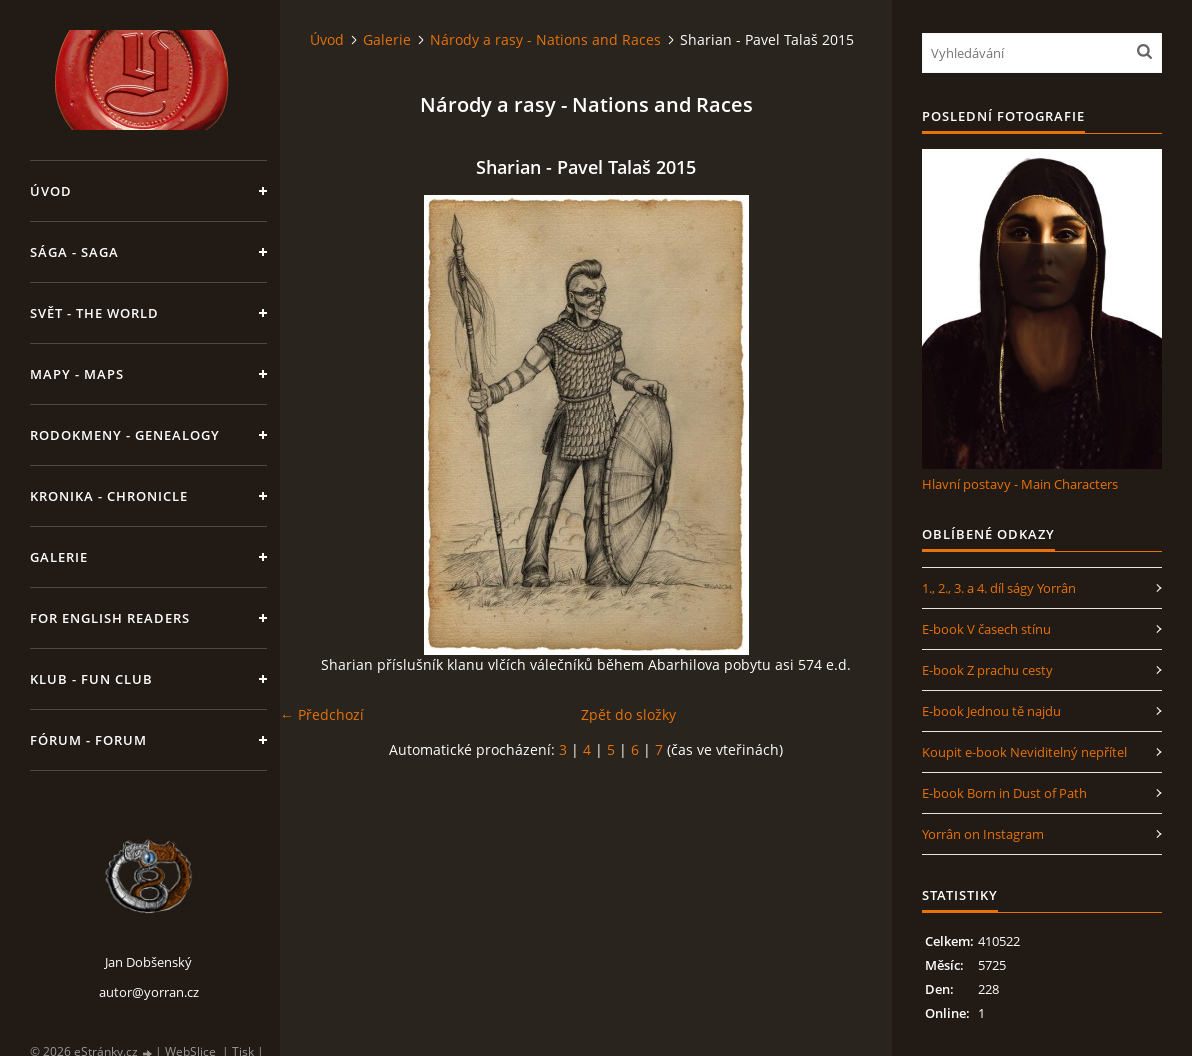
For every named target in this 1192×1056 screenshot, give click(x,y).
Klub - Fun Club (91, 679)
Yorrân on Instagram (983, 834)
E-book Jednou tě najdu (991, 711)
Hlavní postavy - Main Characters (1020, 484)
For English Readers (110, 618)
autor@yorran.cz (149, 992)
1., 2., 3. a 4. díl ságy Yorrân (999, 588)
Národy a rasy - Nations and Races (545, 39)
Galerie (59, 557)
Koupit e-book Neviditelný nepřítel (1024, 752)
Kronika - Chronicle (109, 496)
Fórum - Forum (88, 740)
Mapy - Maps (77, 374)
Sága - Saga (74, 252)
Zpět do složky (628, 714)
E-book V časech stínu (986, 629)
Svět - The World (94, 313)
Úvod (51, 191)
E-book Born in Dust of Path (1004, 793)
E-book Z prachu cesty (987, 670)
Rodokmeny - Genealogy (125, 435)
